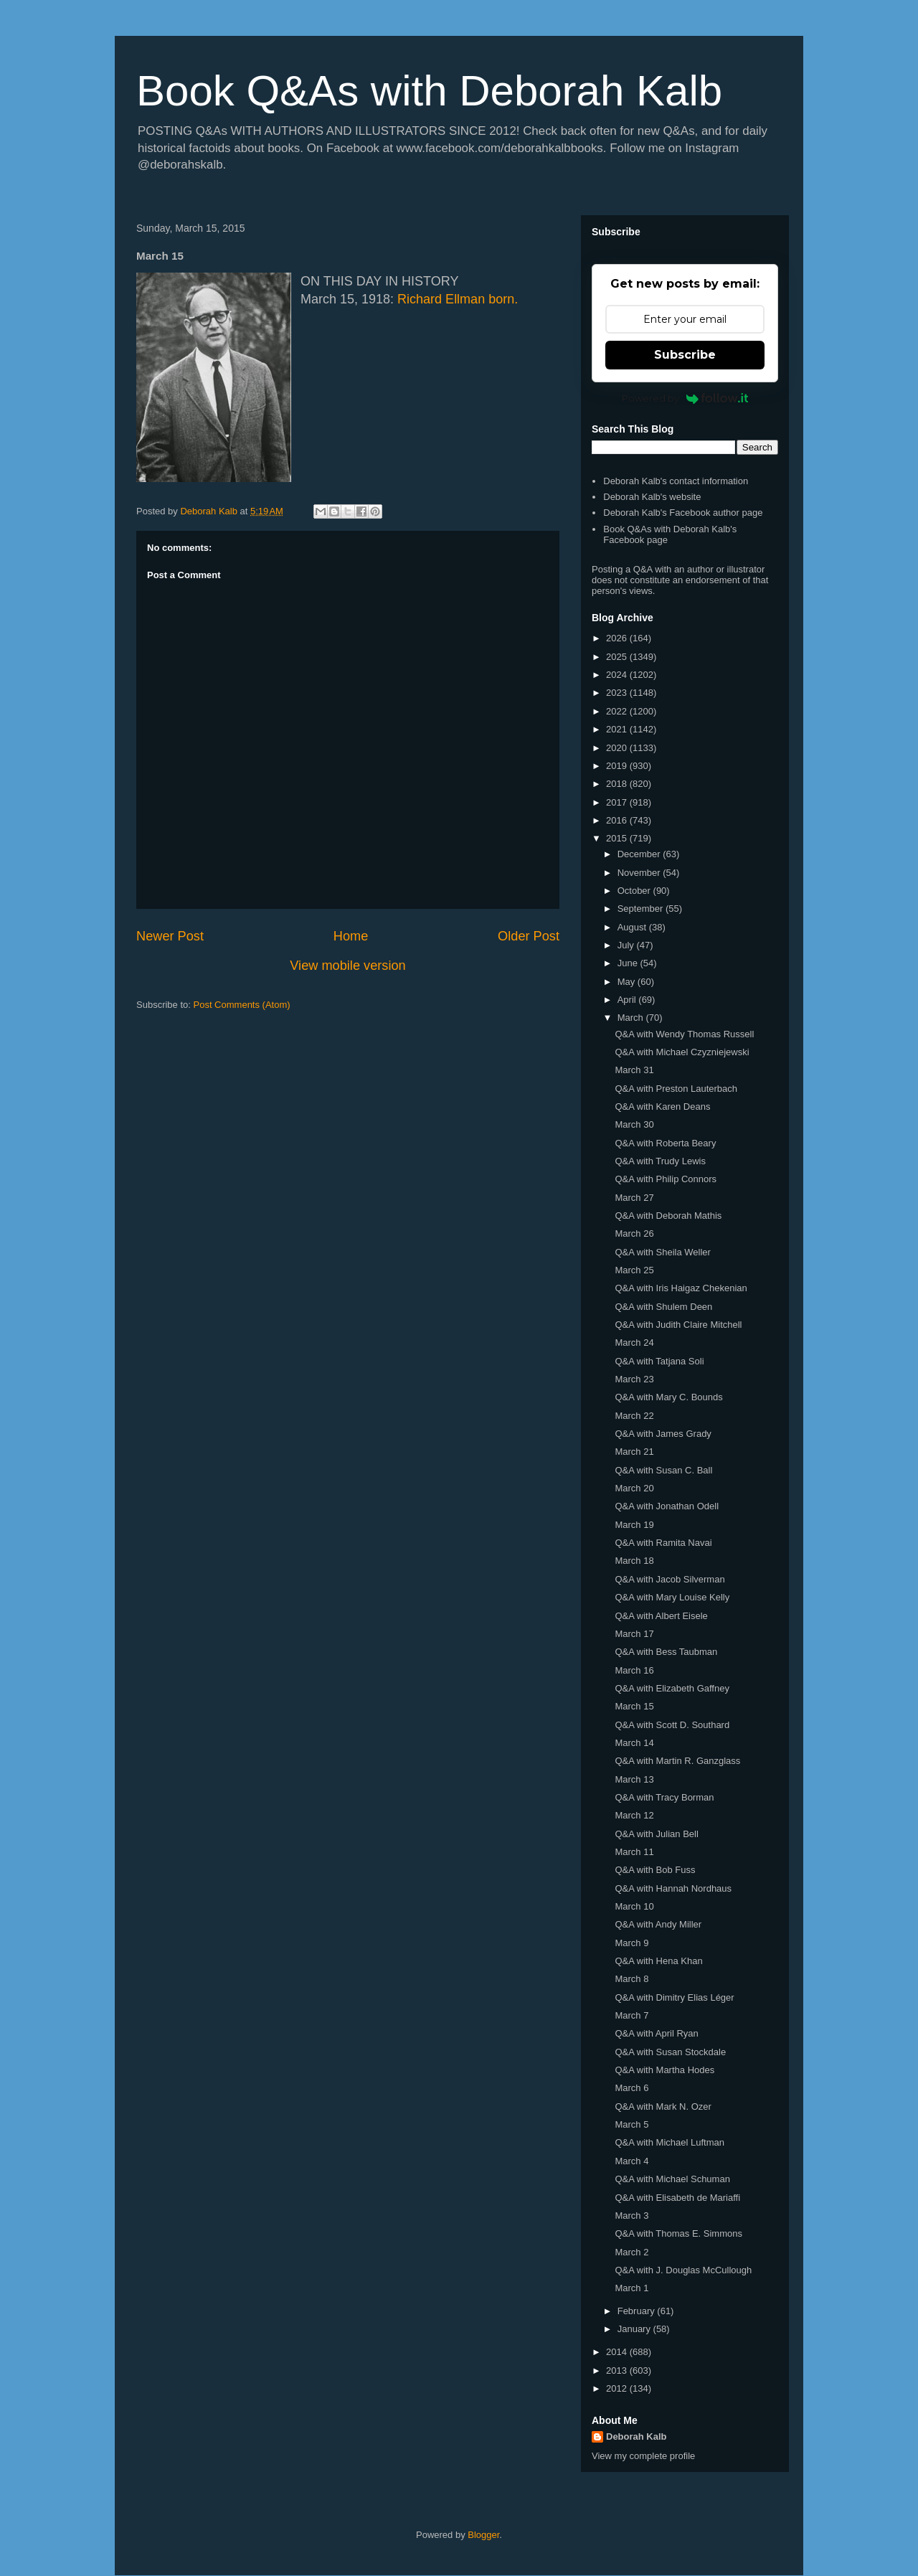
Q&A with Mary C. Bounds (668, 1397)
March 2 (631, 2252)
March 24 (634, 1342)
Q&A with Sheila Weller (662, 1252)
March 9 (631, 1943)
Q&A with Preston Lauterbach (676, 1088)
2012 (618, 2388)
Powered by (685, 398)
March (631, 1017)
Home (351, 936)
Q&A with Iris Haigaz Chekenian (681, 1288)
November (640, 872)
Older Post (528, 936)
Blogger (483, 2534)
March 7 (631, 2015)
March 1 (631, 2288)
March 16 (634, 1670)
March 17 (634, 1633)
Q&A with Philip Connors (665, 1179)
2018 (618, 783)
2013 (618, 2370)
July (627, 945)
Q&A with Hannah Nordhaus (673, 1888)
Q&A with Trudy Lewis (660, 1161)
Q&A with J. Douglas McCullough (683, 2270)
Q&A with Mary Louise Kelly (672, 1597)
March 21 (634, 1451)
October (635, 890)
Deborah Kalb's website (652, 496)
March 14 (634, 1742)
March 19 (634, 1524)
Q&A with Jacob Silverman (669, 1579)
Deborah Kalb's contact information (675, 481)
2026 (618, 638)
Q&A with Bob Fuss (655, 1869)
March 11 (634, 1851)
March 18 (634, 1560)
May (627, 981)
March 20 (634, 1488)
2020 (618, 747)
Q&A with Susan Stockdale (670, 2052)
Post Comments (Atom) (242, 1004)
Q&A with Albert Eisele (661, 1615)
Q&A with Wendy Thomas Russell (684, 1034)
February (637, 2311)
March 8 (631, 1978)
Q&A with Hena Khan (658, 1960)
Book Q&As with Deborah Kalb (429, 91)
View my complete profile (643, 2455)
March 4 (631, 2161)
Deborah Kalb (636, 2436)
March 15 (634, 1706)
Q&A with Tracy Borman (664, 1797)
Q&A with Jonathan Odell (667, 1506)
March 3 (631, 2215)
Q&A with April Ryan (656, 2033)
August (633, 927)
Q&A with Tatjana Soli (659, 1361)
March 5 (631, 2124)
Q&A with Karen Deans (662, 1106)
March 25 (634, 1270)
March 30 (634, 1124)
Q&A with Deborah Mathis (668, 1215)
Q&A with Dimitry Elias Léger (674, 1997)
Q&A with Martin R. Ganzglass (677, 1760)
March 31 (634, 1070)
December (640, 854)
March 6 (631, 2087)
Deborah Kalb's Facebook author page (682, 512)
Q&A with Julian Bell (656, 1834)
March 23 (634, 1379)
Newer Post (170, 936)
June (628, 963)
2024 (618, 674)
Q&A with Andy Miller (658, 1924)
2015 (618, 838)
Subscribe (685, 355)
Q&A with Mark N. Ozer (663, 2106)
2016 (618, 820)
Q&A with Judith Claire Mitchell (678, 1324)
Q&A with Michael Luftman (669, 2142)
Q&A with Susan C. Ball (663, 1470)
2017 (618, 802)
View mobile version (347, 965)
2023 (618, 692)
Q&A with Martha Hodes (664, 2070)
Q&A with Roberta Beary (665, 1143)
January (635, 2328)
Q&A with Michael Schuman (672, 2179)
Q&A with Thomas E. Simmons (678, 2233)
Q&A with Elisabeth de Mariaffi (677, 2197)
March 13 (634, 1779)
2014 (618, 2351)
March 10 (634, 1906)
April (628, 999)
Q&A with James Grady (663, 1433)
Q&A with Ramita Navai (663, 1542)
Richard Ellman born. (457, 299)
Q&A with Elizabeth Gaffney (672, 1688)
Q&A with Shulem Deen (663, 1306)
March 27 (634, 1197)
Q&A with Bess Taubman (666, 1651)
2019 (618, 765)
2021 (618, 729)
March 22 (634, 1415)
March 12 (634, 1815)
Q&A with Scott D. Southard (672, 1724)
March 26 (634, 1233)
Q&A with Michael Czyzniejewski (682, 1052)
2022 (618, 711)
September (641, 908)
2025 (618, 656)
